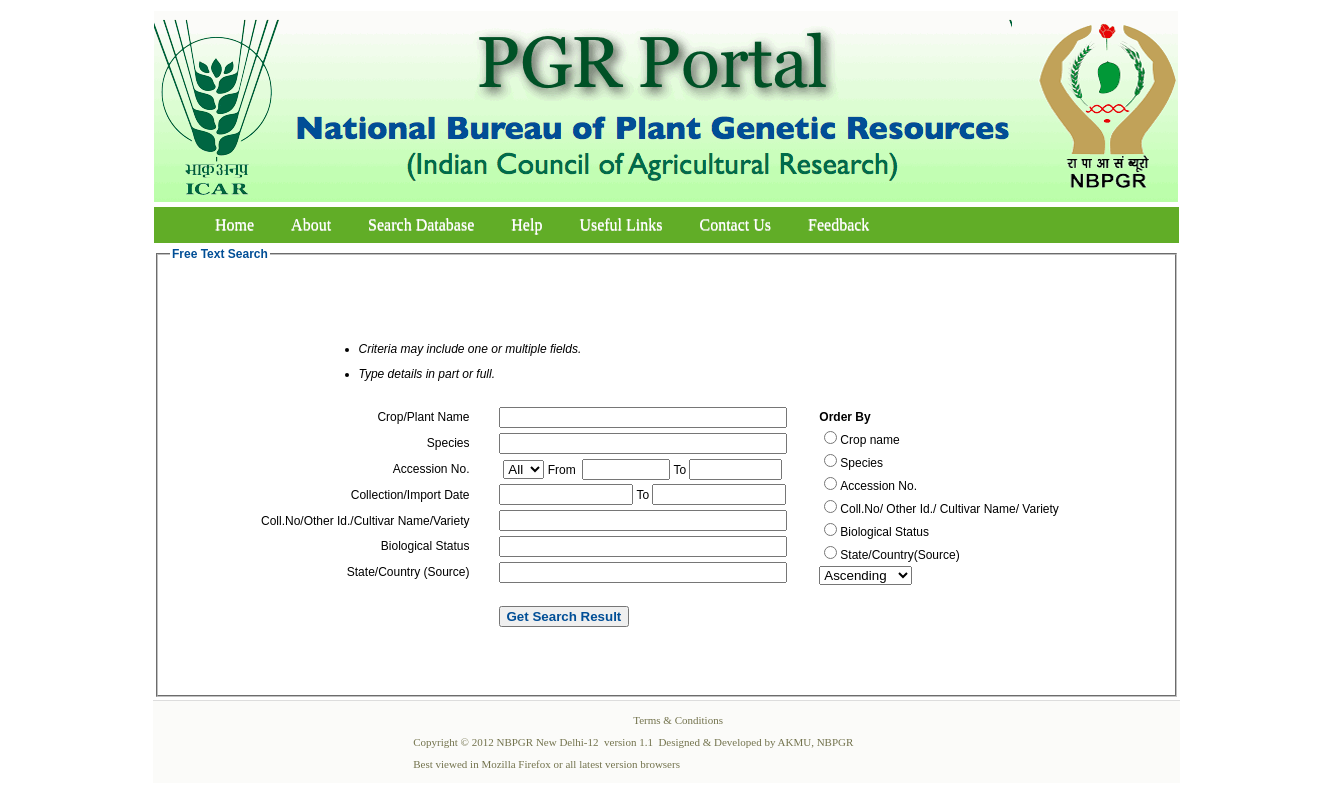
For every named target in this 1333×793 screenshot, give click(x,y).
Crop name (869, 440)
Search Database (421, 224)
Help (526, 224)
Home (234, 224)
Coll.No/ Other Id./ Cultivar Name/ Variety (949, 509)
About (311, 224)
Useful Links (620, 224)
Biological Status (884, 532)
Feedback (838, 224)
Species (861, 463)
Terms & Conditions (678, 720)
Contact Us (736, 224)
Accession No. (878, 486)
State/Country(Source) (899, 555)
